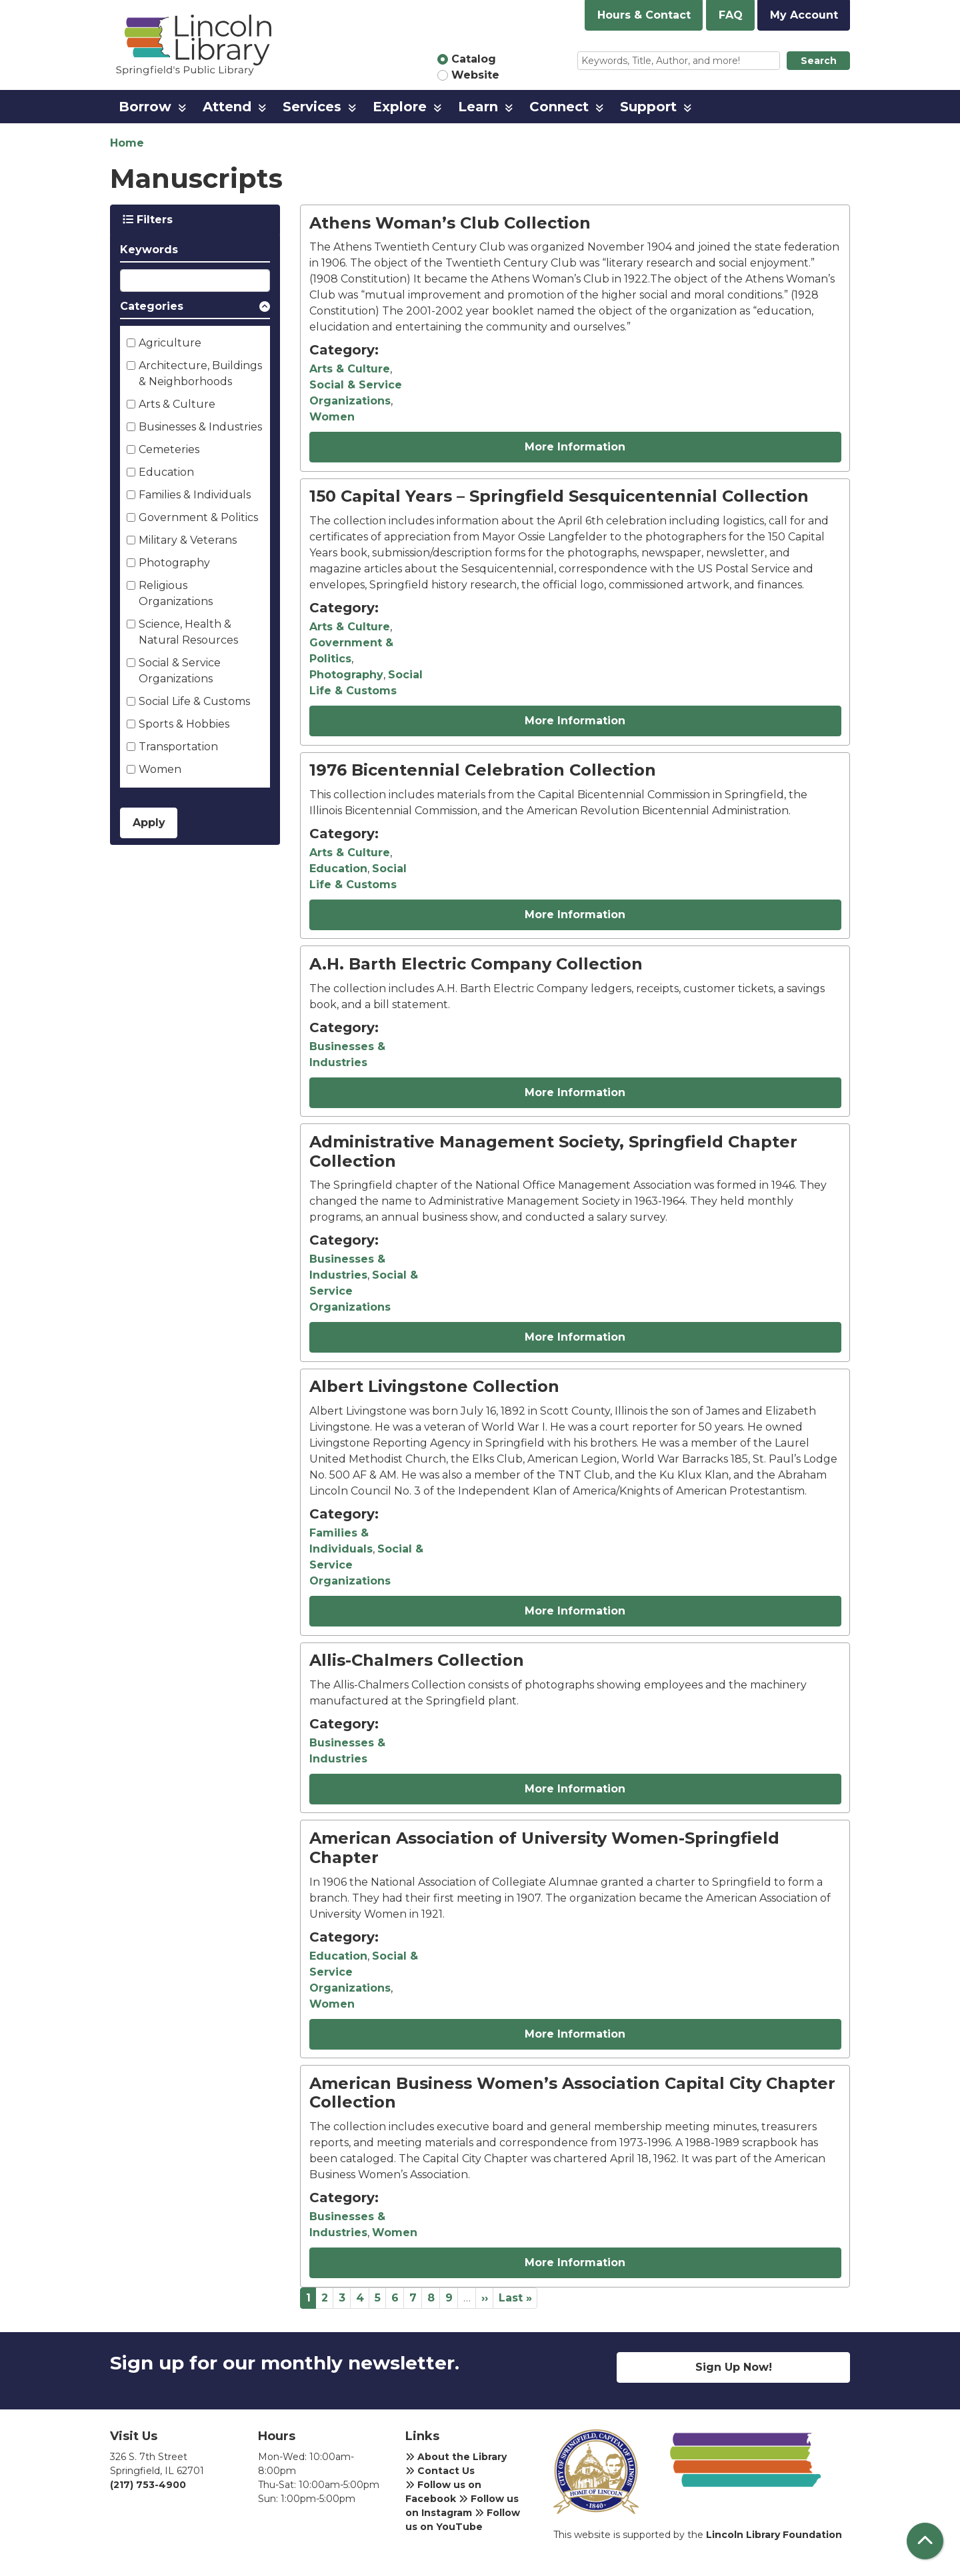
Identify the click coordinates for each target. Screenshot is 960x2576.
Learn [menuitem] (478, 107)
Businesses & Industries (200, 426)
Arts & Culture (177, 404)
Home (127, 143)
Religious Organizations (176, 593)
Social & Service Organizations (180, 670)
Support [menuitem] (648, 107)
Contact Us (440, 2471)
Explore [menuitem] (400, 107)
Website (475, 75)
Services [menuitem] (312, 107)
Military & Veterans (188, 540)
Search (819, 61)
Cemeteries (169, 449)
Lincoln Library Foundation (774, 2535)
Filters (148, 219)
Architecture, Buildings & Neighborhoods (200, 373)
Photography (174, 562)
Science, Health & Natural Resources (188, 632)
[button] (195, 309)
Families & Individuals (195, 494)
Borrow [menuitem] (145, 107)
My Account (804, 15)
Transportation (178, 746)
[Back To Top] (925, 2541)
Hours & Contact (644, 15)
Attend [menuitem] (227, 107)
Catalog (473, 59)
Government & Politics (198, 517)
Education (166, 472)
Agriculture (170, 342)
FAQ (731, 15)
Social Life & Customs (194, 701)
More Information (575, 446)
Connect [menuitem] (559, 107)
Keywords (149, 249)
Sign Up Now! (733, 2367)
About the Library (456, 2457)
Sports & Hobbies (184, 724)
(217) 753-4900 (148, 2485)
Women (160, 769)
